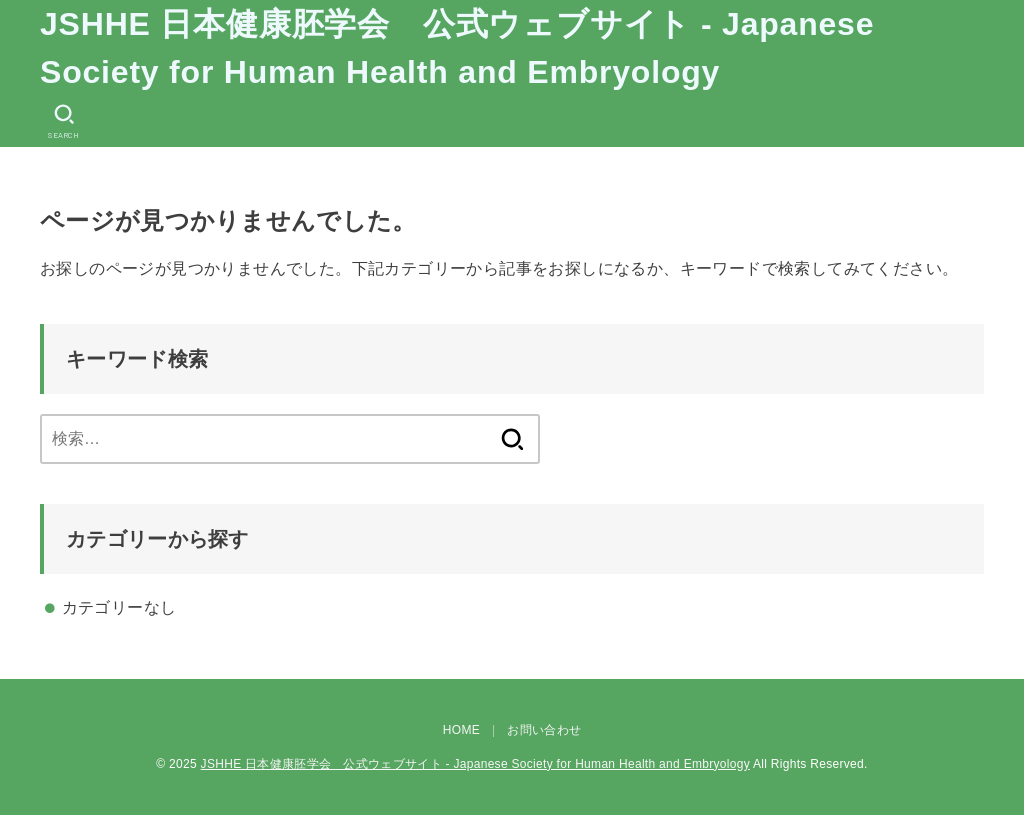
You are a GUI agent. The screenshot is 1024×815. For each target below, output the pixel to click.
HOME (461, 730)
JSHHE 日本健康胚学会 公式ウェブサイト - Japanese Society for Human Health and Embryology (457, 48)
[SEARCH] (64, 121)
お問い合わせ (544, 730)
